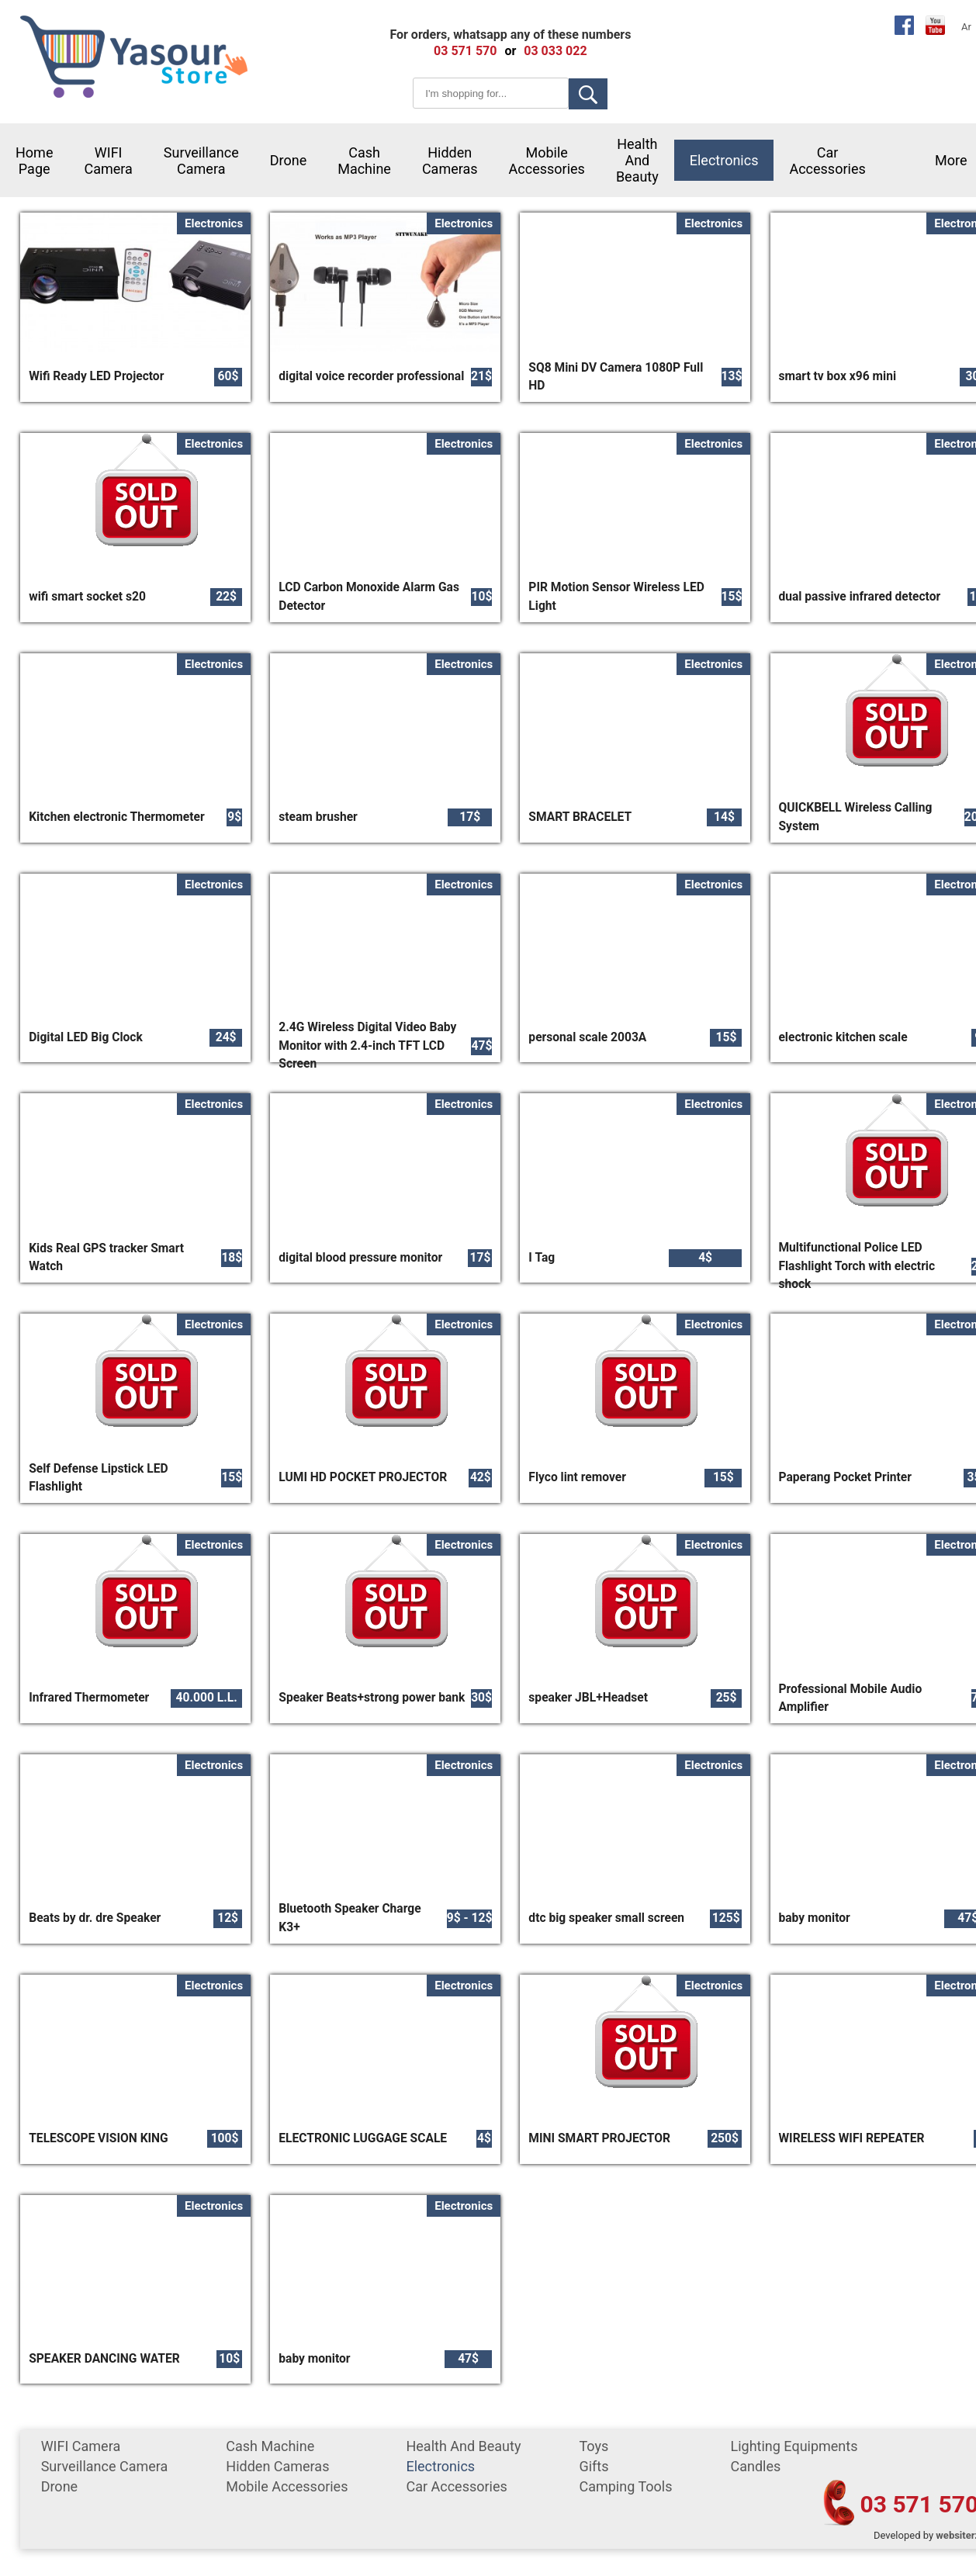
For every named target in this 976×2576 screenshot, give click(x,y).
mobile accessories (547, 160)
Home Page (34, 160)
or (510, 50)
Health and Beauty (637, 160)
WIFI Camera (108, 160)
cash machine (364, 160)
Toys (593, 2446)
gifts (593, 2466)
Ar (966, 27)
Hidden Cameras (450, 160)
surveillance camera (201, 160)
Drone (288, 160)
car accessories (827, 160)
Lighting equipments (793, 2446)
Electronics (724, 160)
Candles (755, 2466)
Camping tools (625, 2486)
